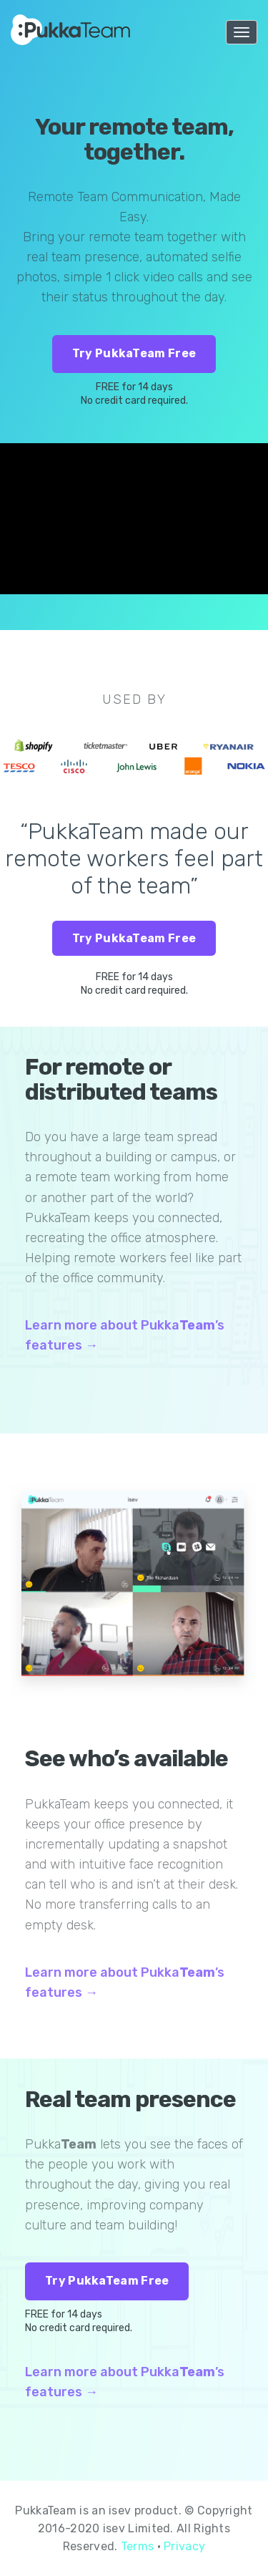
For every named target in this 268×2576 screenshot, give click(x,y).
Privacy (184, 2546)
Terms (137, 2546)
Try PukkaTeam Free (134, 353)
